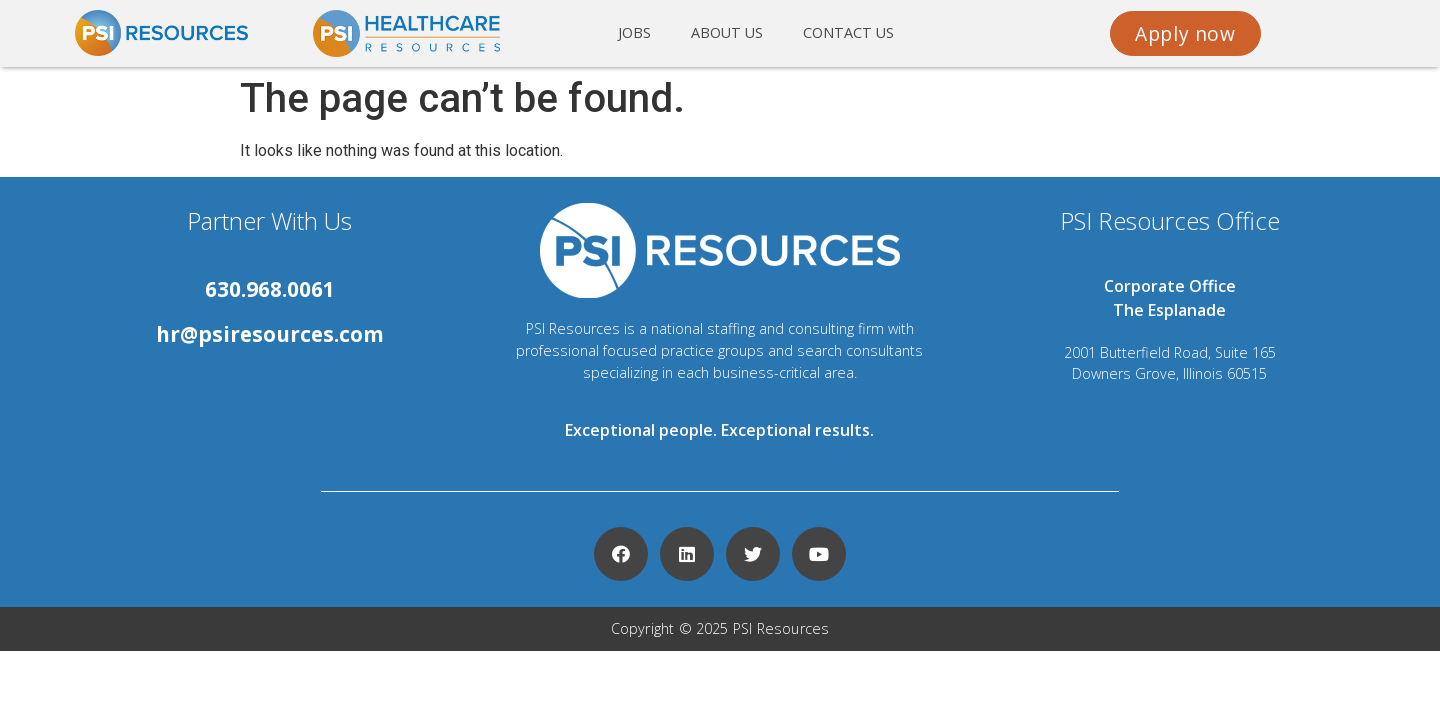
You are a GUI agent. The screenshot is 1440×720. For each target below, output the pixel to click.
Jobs (634, 32)
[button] (1185, 33)
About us (727, 32)
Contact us (848, 32)
